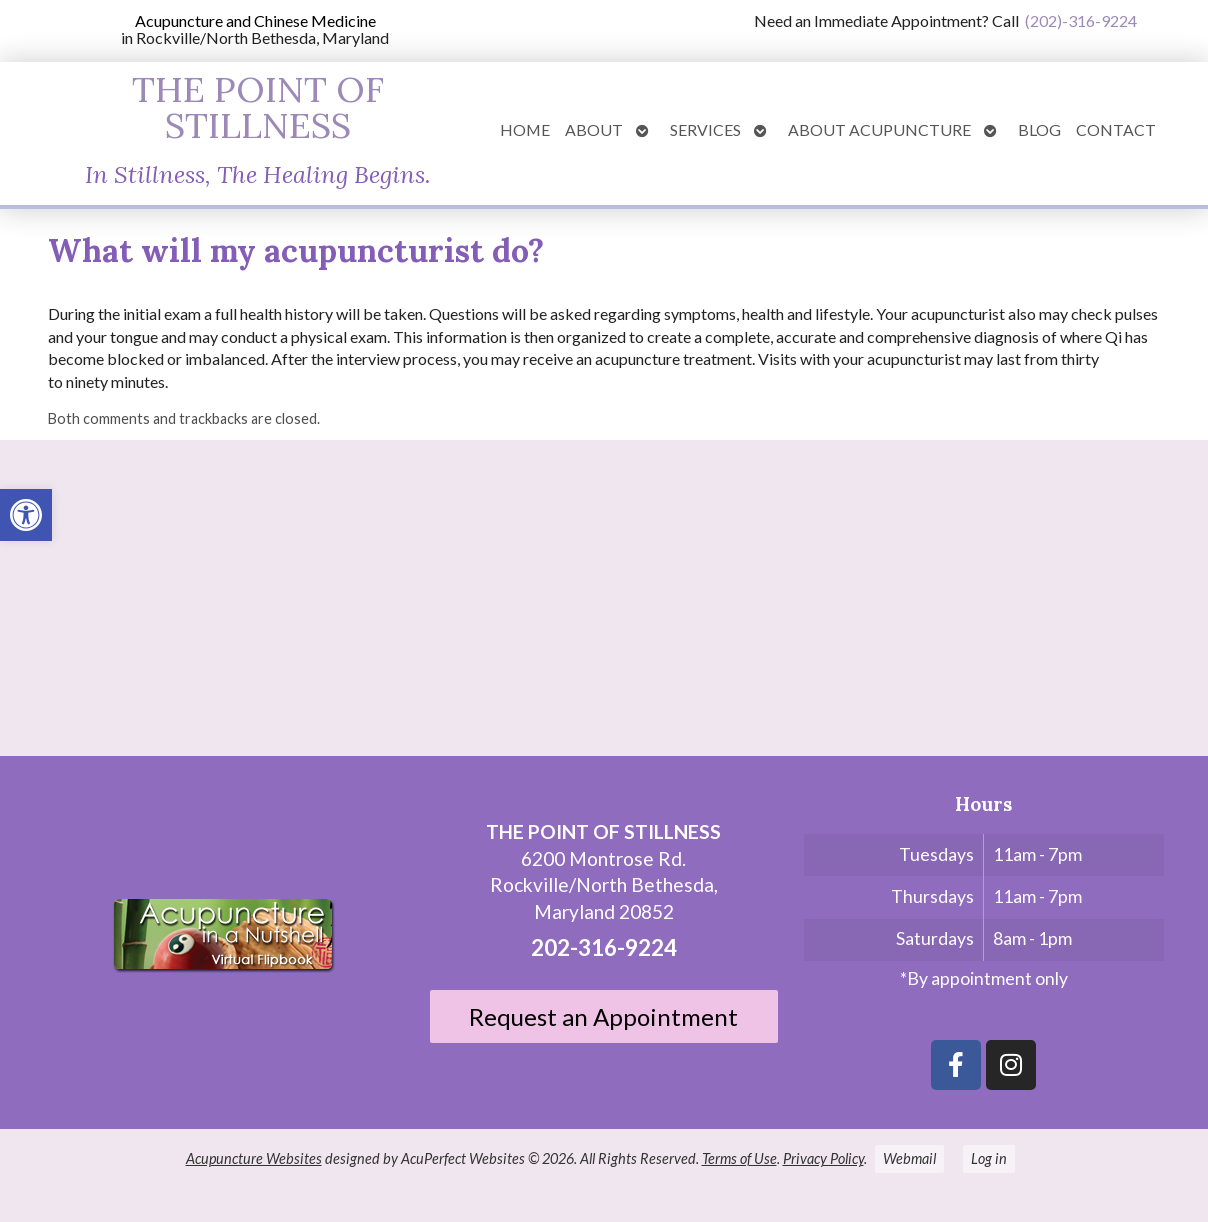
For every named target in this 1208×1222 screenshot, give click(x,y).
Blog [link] (1039, 129)
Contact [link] (1116, 129)
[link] (26, 515)
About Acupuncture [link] (879, 129)
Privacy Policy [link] (823, 1158)
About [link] (594, 129)
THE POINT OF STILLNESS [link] (258, 107)
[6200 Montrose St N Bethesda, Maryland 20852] (604, 606)
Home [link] (525, 129)
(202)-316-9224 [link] (1081, 20)
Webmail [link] (909, 1158)
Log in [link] (989, 1158)
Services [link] (705, 129)
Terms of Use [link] (739, 1158)
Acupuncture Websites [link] (254, 1158)
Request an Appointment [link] (603, 1016)
